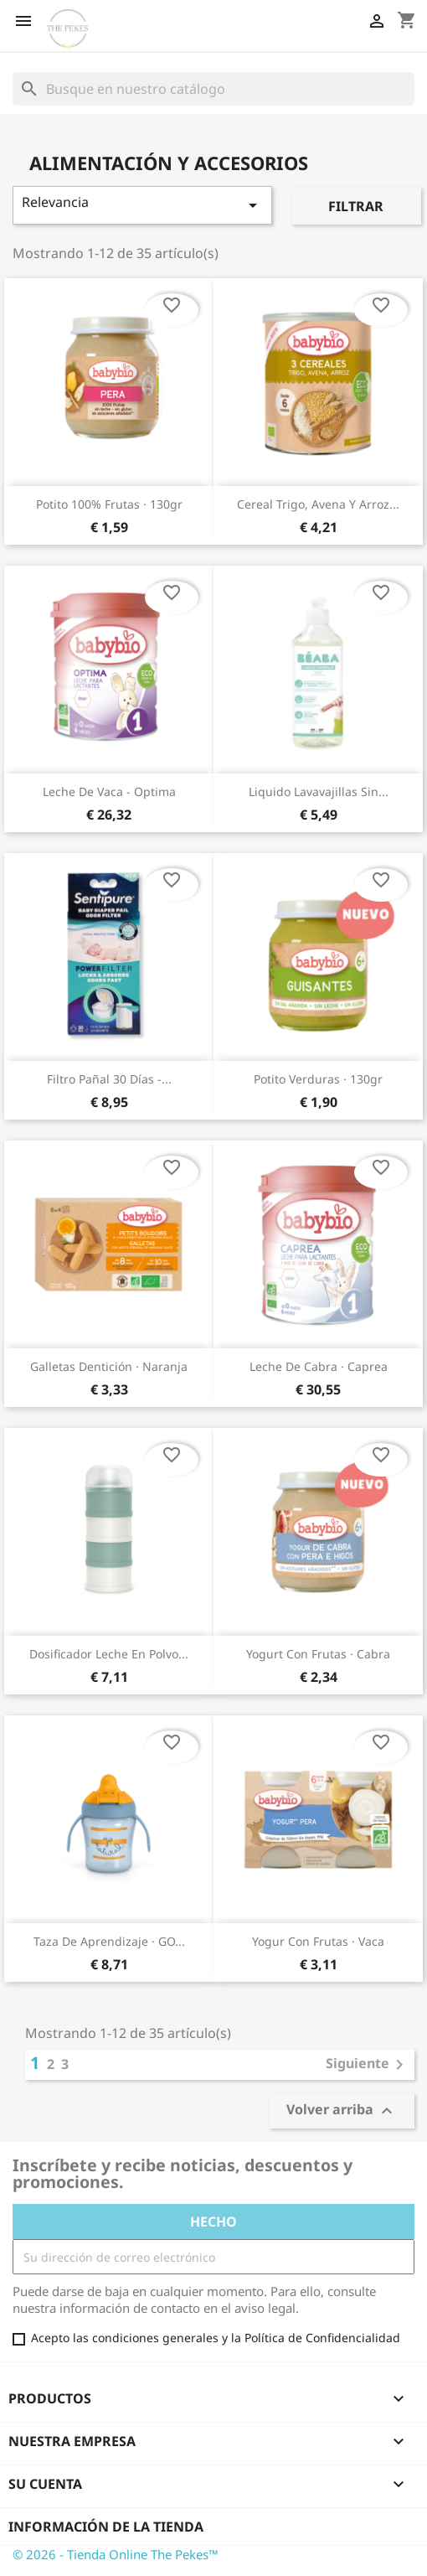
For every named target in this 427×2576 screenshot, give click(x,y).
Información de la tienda (105, 2526)
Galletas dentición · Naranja (109, 1366)
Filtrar (355, 206)
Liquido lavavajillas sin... (318, 791)
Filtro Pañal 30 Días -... (109, 1079)
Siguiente (367, 2065)
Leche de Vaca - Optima (109, 791)
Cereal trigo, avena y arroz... (318, 504)
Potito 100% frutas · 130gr (109, 504)
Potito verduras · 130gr (318, 1079)
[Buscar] (213, 89)
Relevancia (142, 204)
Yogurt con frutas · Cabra (318, 1654)
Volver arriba (341, 2111)
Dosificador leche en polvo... (108, 1654)
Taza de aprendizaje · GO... (109, 1941)
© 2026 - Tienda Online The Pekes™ (116, 2554)
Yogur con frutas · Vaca (318, 1941)
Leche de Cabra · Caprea (319, 1366)
